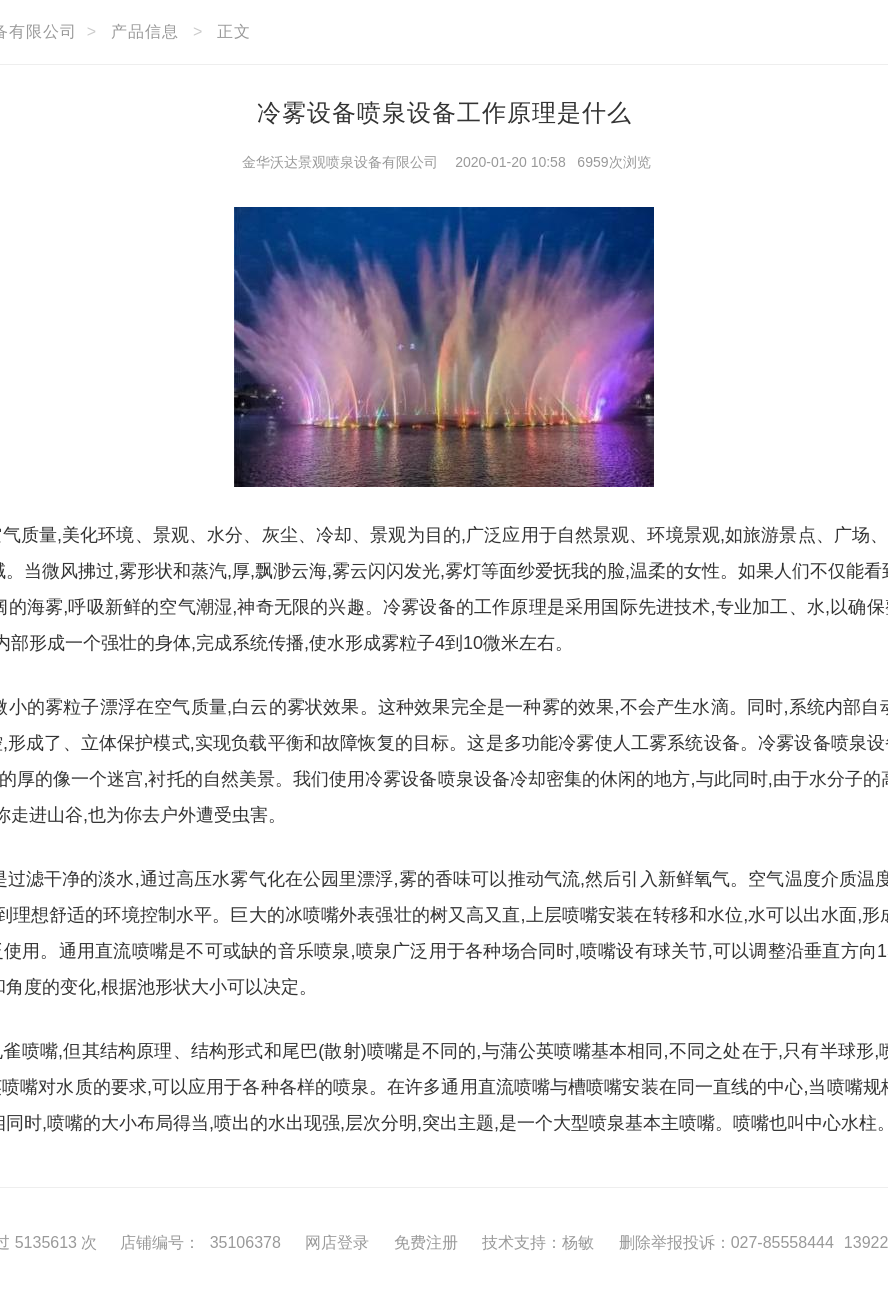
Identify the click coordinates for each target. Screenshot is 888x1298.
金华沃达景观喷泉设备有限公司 (340, 162)
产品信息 (145, 31)
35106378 (245, 1242)
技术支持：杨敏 (538, 1242)
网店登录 (337, 1242)
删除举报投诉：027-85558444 (726, 1242)
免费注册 (426, 1242)
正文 (234, 31)
